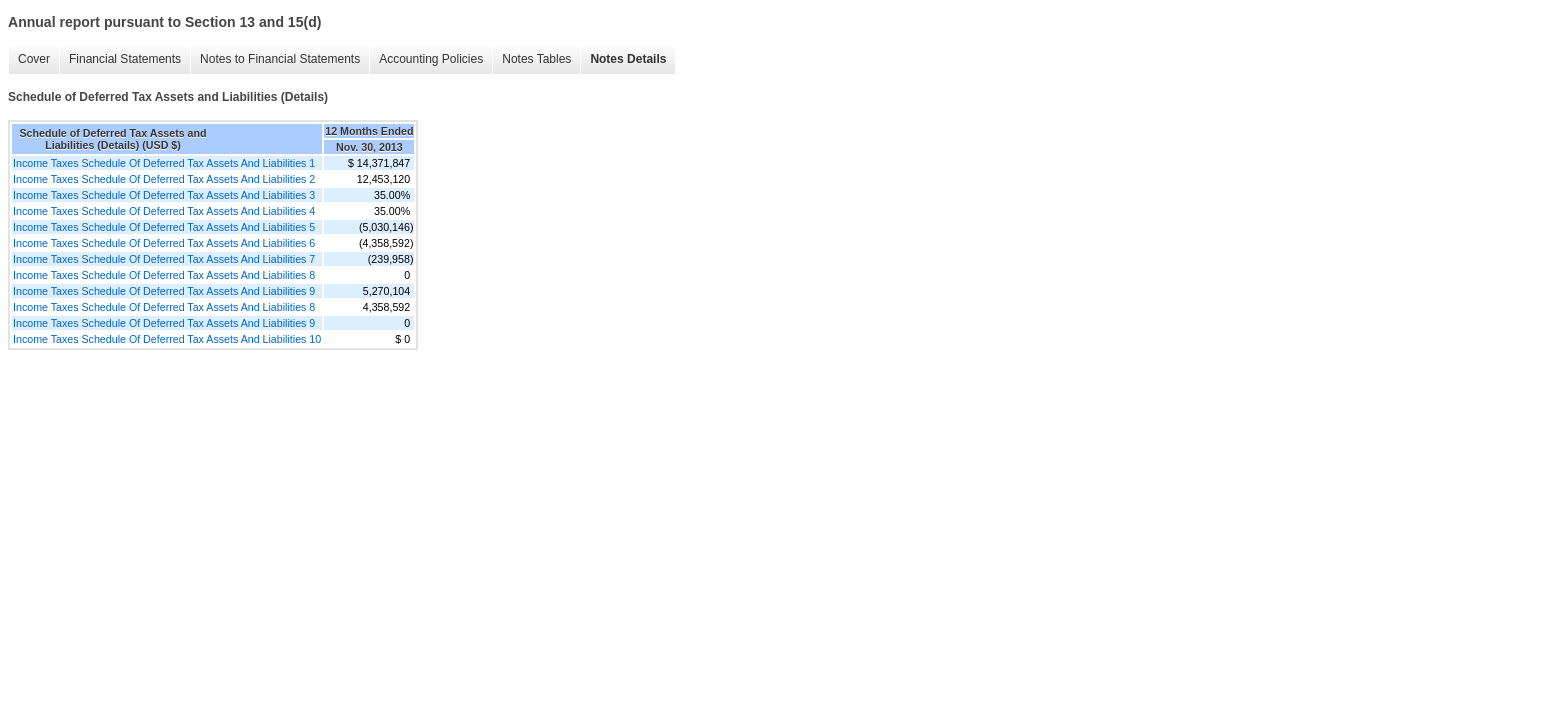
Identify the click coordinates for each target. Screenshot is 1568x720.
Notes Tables (536, 59)
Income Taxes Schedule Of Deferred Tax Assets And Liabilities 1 (164, 163)
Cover (34, 59)
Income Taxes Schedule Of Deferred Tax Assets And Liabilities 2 (164, 179)
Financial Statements (125, 59)
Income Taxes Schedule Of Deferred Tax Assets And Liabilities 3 (164, 195)
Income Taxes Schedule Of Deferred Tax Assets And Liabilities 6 (164, 243)
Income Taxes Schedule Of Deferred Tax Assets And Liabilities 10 (167, 339)
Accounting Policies (431, 59)
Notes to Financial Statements (280, 59)
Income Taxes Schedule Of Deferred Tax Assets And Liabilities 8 (164, 275)
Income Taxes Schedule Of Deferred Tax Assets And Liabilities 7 (164, 259)
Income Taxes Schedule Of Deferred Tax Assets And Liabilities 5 (164, 227)
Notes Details (628, 59)
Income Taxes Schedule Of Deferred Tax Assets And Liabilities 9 (164, 291)
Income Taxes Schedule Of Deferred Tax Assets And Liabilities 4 (164, 211)
